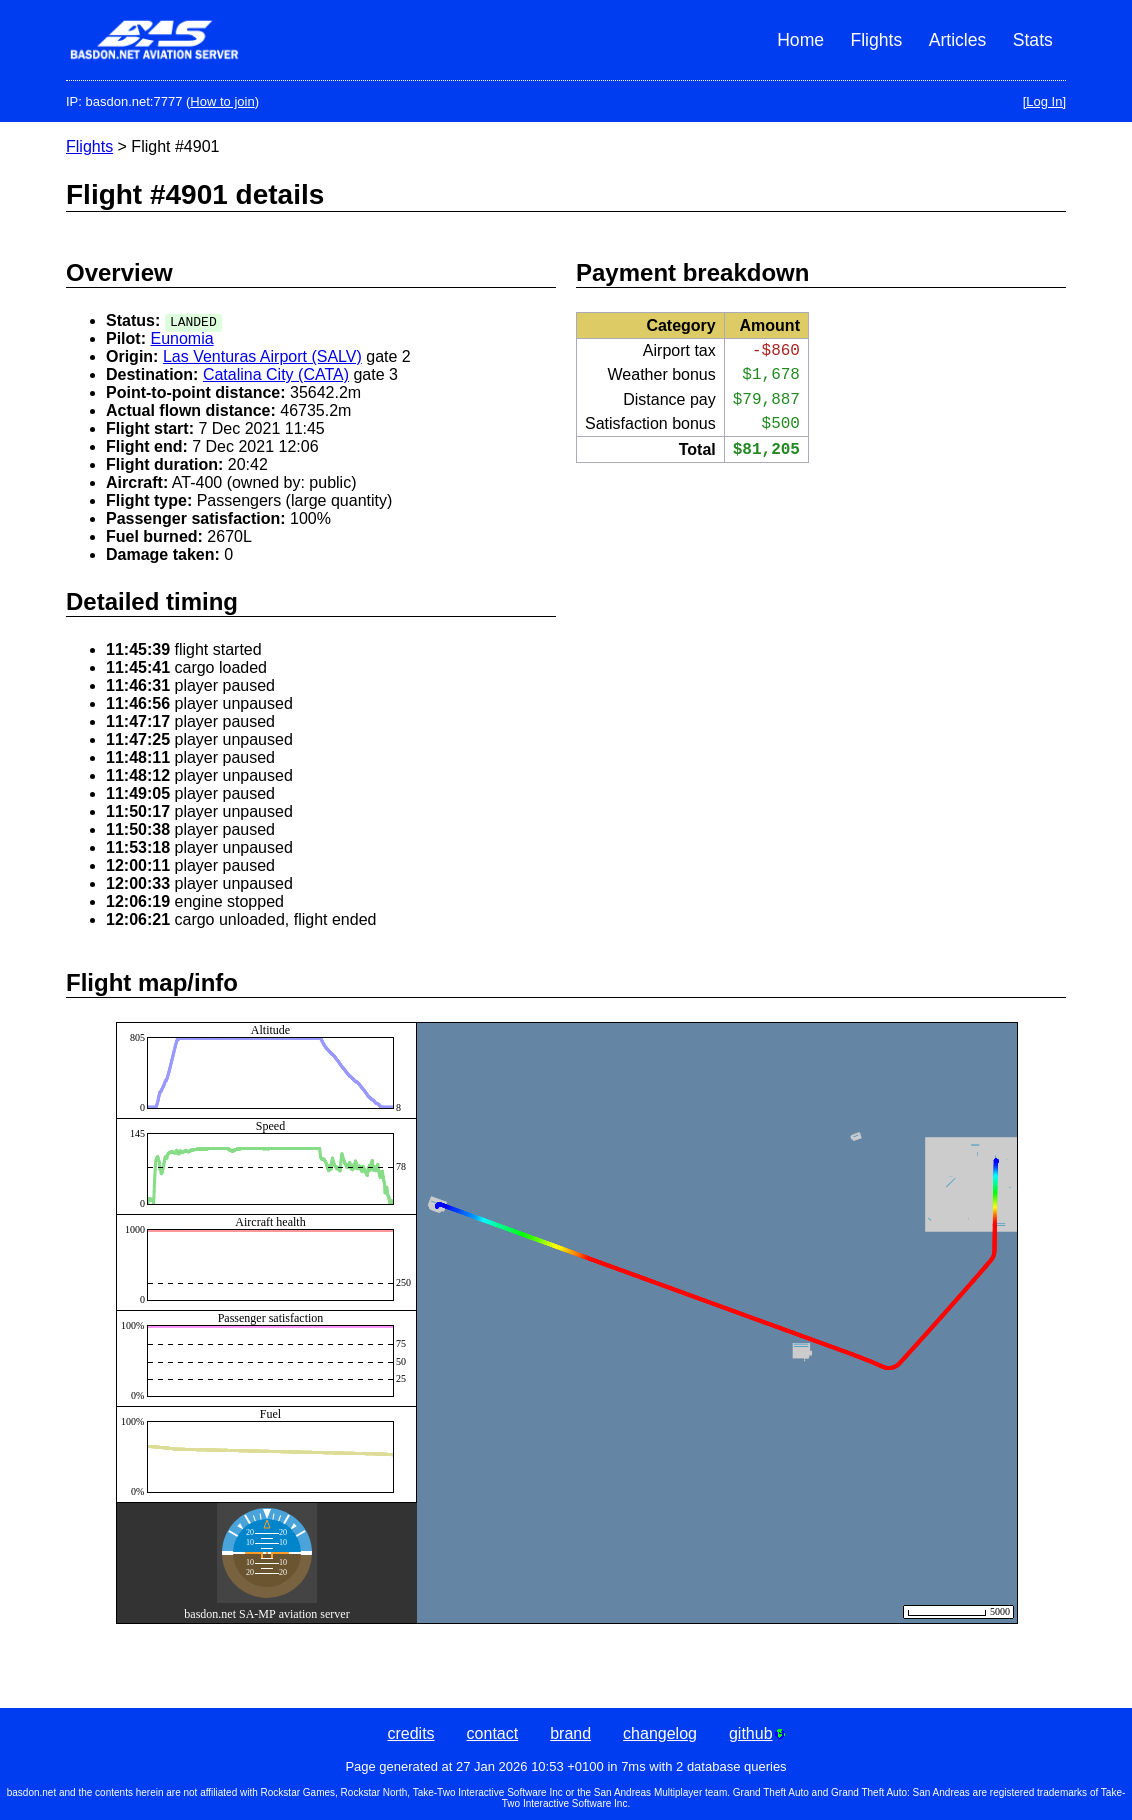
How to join (222, 101)
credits (410, 1733)
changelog (660, 1733)
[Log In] (1044, 101)
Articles (958, 40)
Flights (876, 40)
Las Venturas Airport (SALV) (262, 356)
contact (493, 1733)
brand (570, 1733)
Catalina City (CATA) (276, 374)
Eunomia (181, 338)
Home (800, 40)
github (757, 1733)
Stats (1033, 40)
